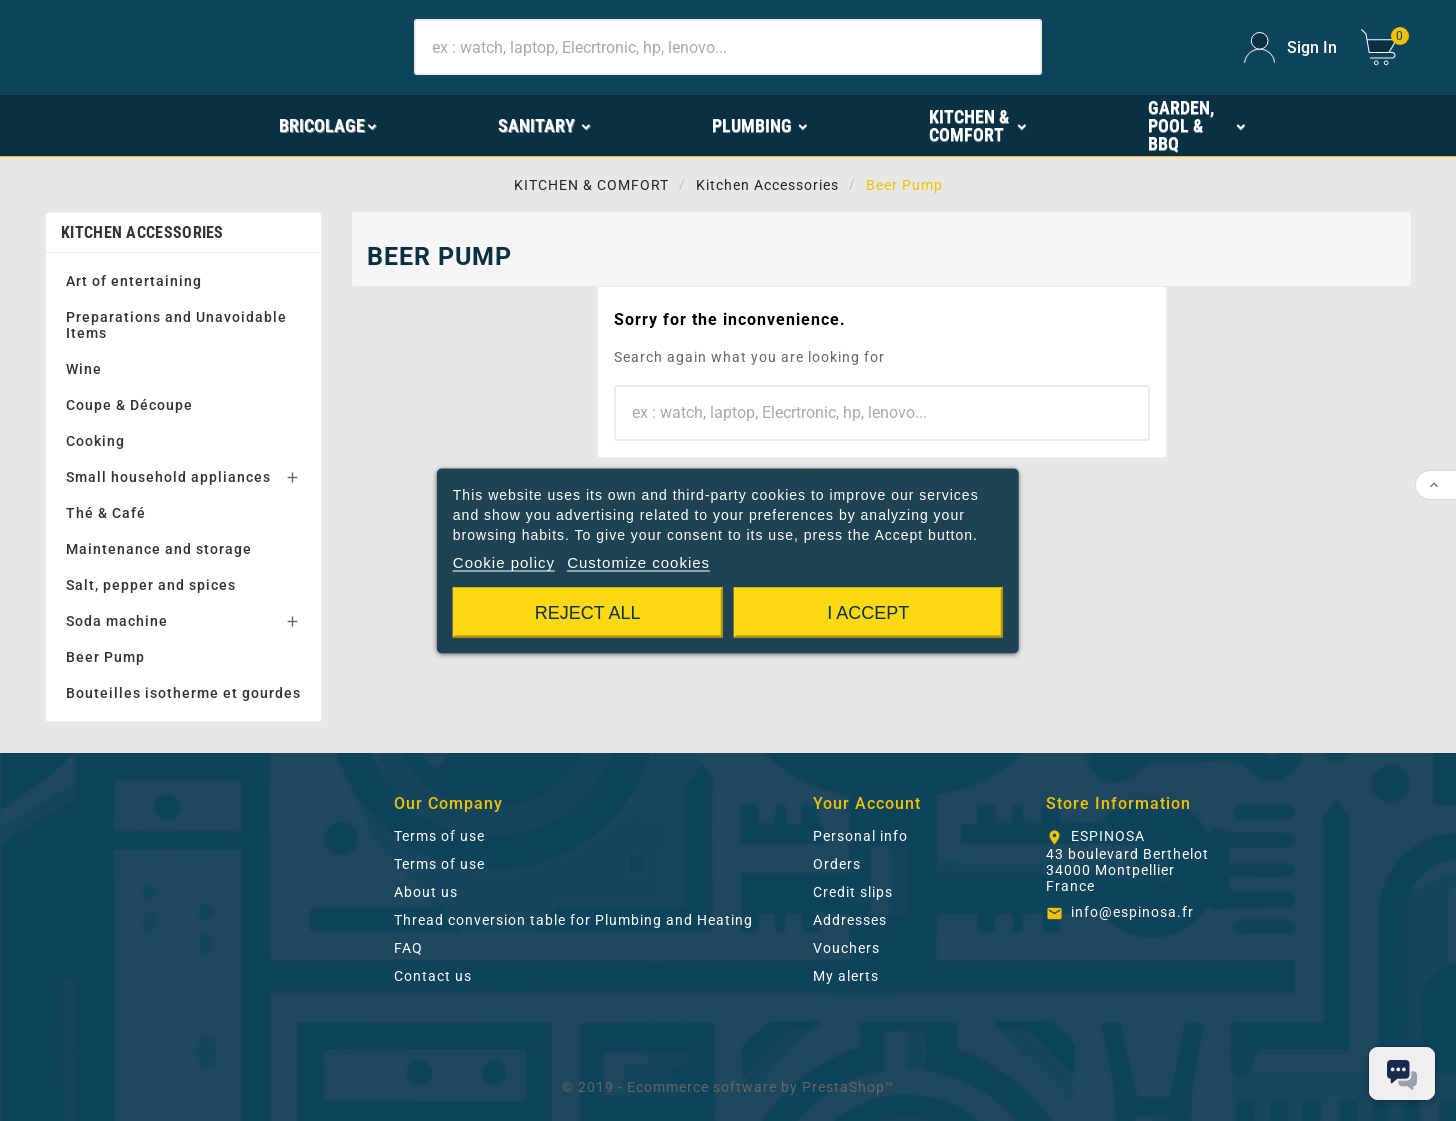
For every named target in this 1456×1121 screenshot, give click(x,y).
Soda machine (117, 621)
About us (426, 892)
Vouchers (846, 948)
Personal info (860, 836)
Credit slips (853, 892)
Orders (837, 864)
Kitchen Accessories (142, 232)
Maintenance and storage (159, 549)
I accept (868, 612)
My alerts (846, 976)
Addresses (850, 920)
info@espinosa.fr (1132, 912)
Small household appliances (168, 477)
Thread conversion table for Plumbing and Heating (573, 920)
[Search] (728, 47)
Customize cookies (638, 561)
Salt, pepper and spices (151, 585)
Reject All (588, 612)
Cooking (95, 441)
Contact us (433, 976)
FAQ (408, 948)
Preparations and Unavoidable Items (176, 325)
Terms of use (439, 836)
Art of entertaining (134, 281)
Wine (84, 369)
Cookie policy (504, 561)
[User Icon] (1290, 47)
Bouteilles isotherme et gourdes (183, 693)
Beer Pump (105, 657)
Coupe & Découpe (129, 405)
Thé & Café (106, 513)
